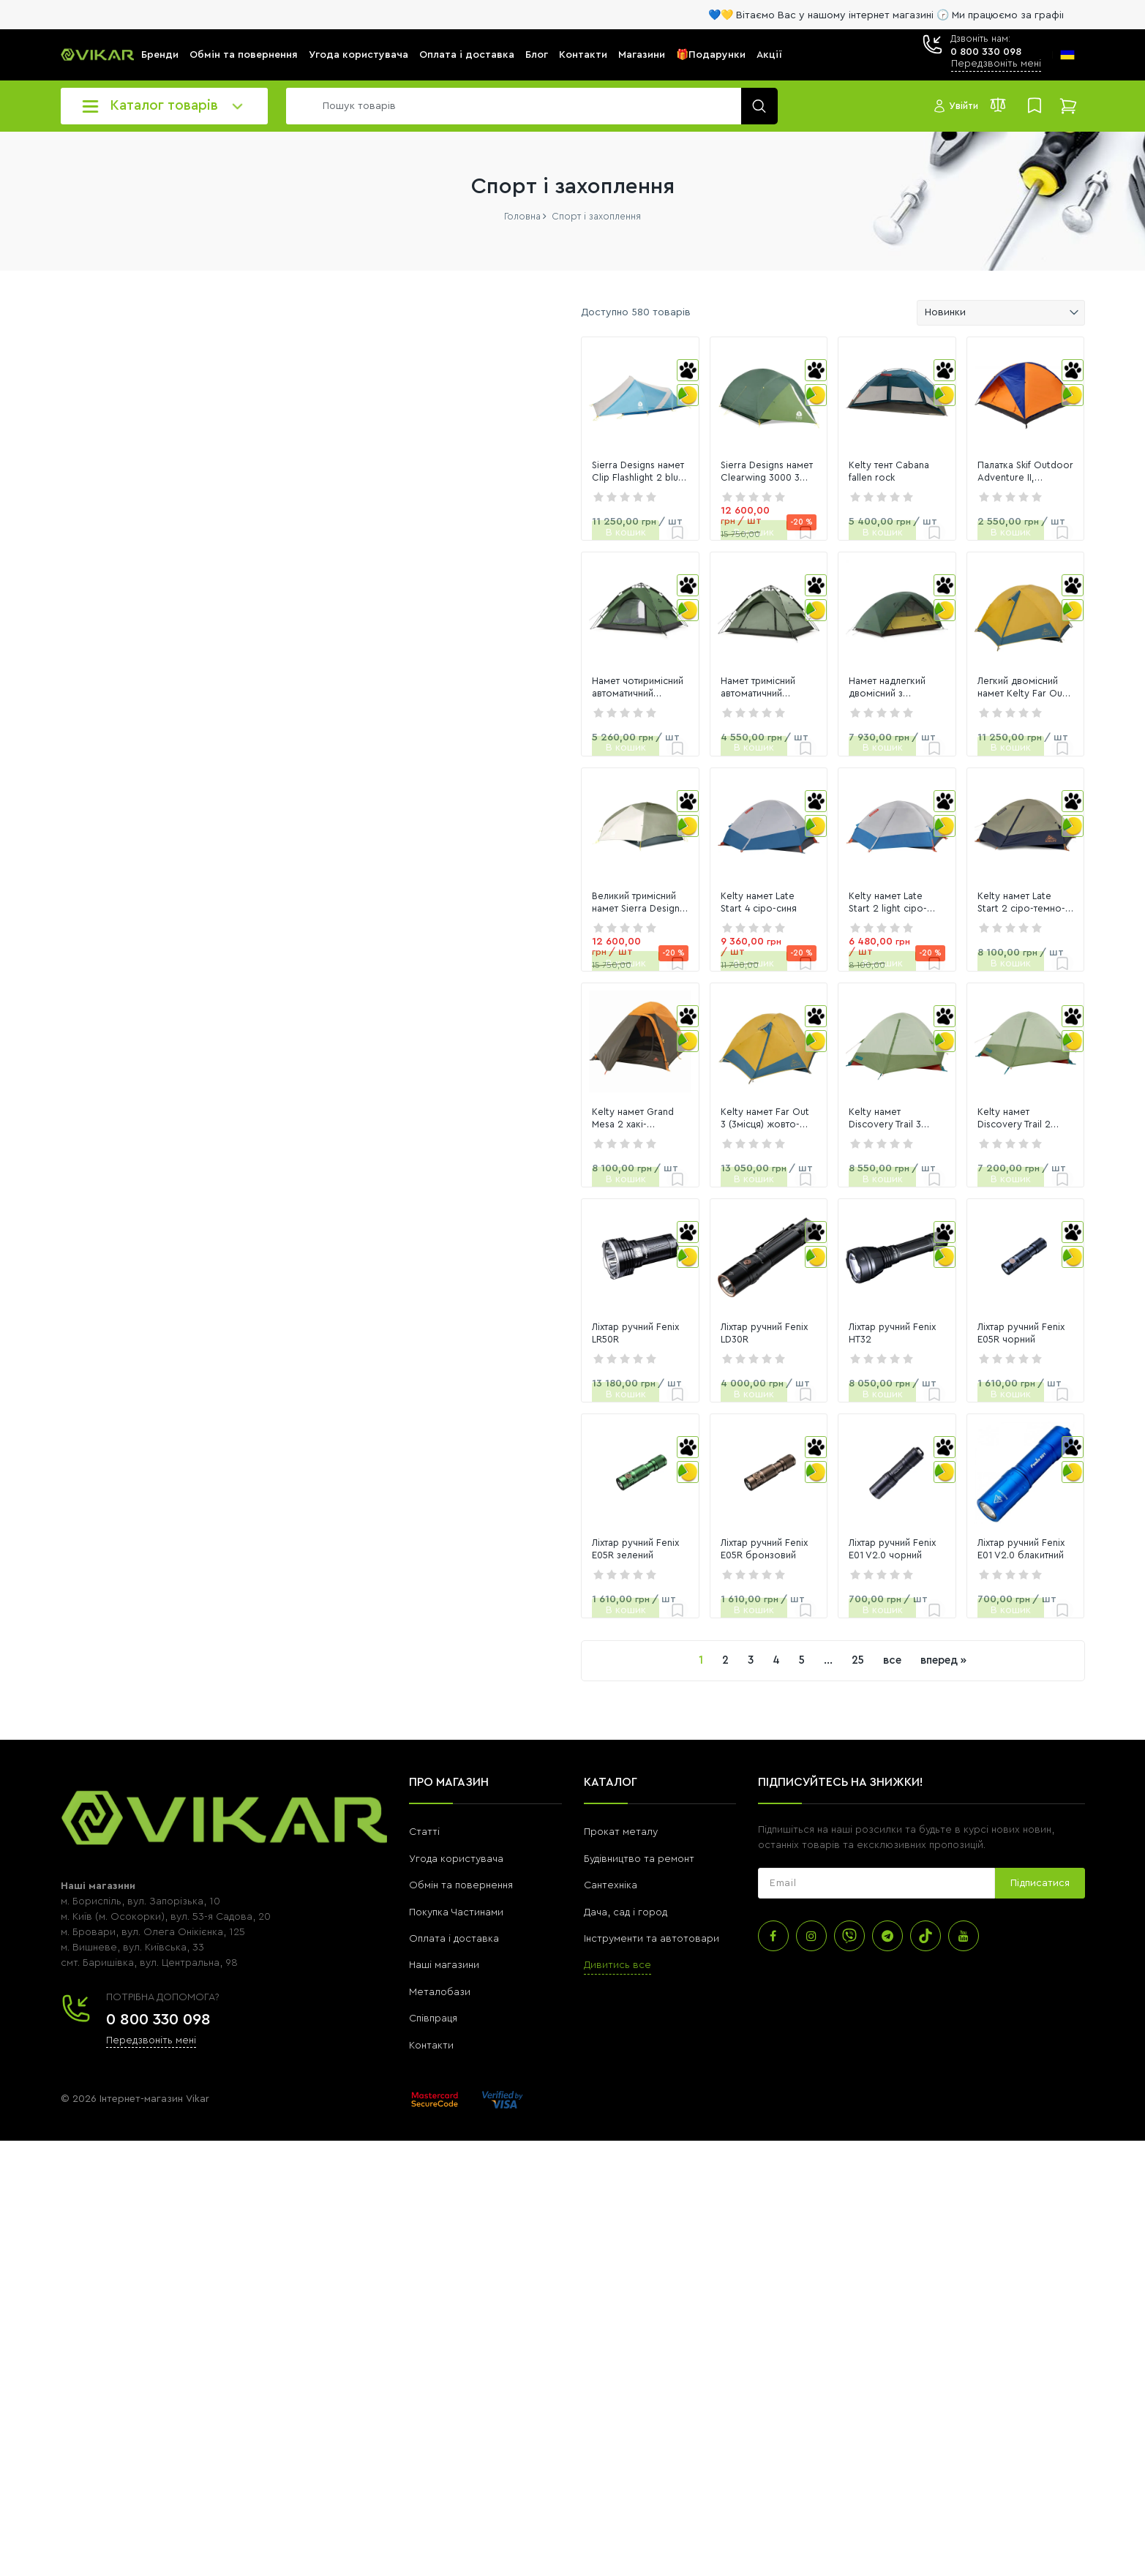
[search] (528, 106)
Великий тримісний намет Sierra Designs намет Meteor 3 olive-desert (379, 1121)
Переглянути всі (98, 893)
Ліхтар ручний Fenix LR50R (366, 1696)
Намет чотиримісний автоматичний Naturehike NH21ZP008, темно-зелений (368, 833)
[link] (386, 432)
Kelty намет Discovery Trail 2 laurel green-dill (988, 1408)
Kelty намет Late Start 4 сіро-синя (585, 1121)
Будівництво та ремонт (639, 2294)
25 (713, 2095)
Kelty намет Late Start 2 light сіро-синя (787, 1121)
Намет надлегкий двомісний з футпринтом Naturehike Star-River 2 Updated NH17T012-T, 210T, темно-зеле (786, 833)
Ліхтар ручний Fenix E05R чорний (985, 1696)
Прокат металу (621, 2268)
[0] (96, 510)
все (747, 2095)
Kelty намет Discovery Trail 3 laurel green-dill (787, 1408)
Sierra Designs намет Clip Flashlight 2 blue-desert (362, 544)
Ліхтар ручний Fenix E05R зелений (385, 1985)
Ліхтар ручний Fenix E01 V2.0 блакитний (974, 1985)
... (683, 2095)
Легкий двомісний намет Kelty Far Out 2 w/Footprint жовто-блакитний (986, 833)
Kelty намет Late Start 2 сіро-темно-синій (976, 1121)
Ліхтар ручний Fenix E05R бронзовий (564, 1985)
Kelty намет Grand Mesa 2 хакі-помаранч (376, 1408)
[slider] (67, 545)
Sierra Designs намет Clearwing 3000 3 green (578, 544)
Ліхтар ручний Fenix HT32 (765, 1696)
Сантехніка (610, 2321)
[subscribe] (876, 2319)
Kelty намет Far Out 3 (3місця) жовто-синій (574, 1408)
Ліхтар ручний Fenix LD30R (567, 1696)
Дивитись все (617, 2401)
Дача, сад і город (625, 2348)
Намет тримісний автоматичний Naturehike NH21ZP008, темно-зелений (579, 833)
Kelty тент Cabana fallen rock (774, 544)
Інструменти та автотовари (651, 2374)
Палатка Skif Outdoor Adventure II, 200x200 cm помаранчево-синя (988, 544)
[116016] (208, 510)
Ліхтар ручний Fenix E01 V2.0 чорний (773, 1985)
